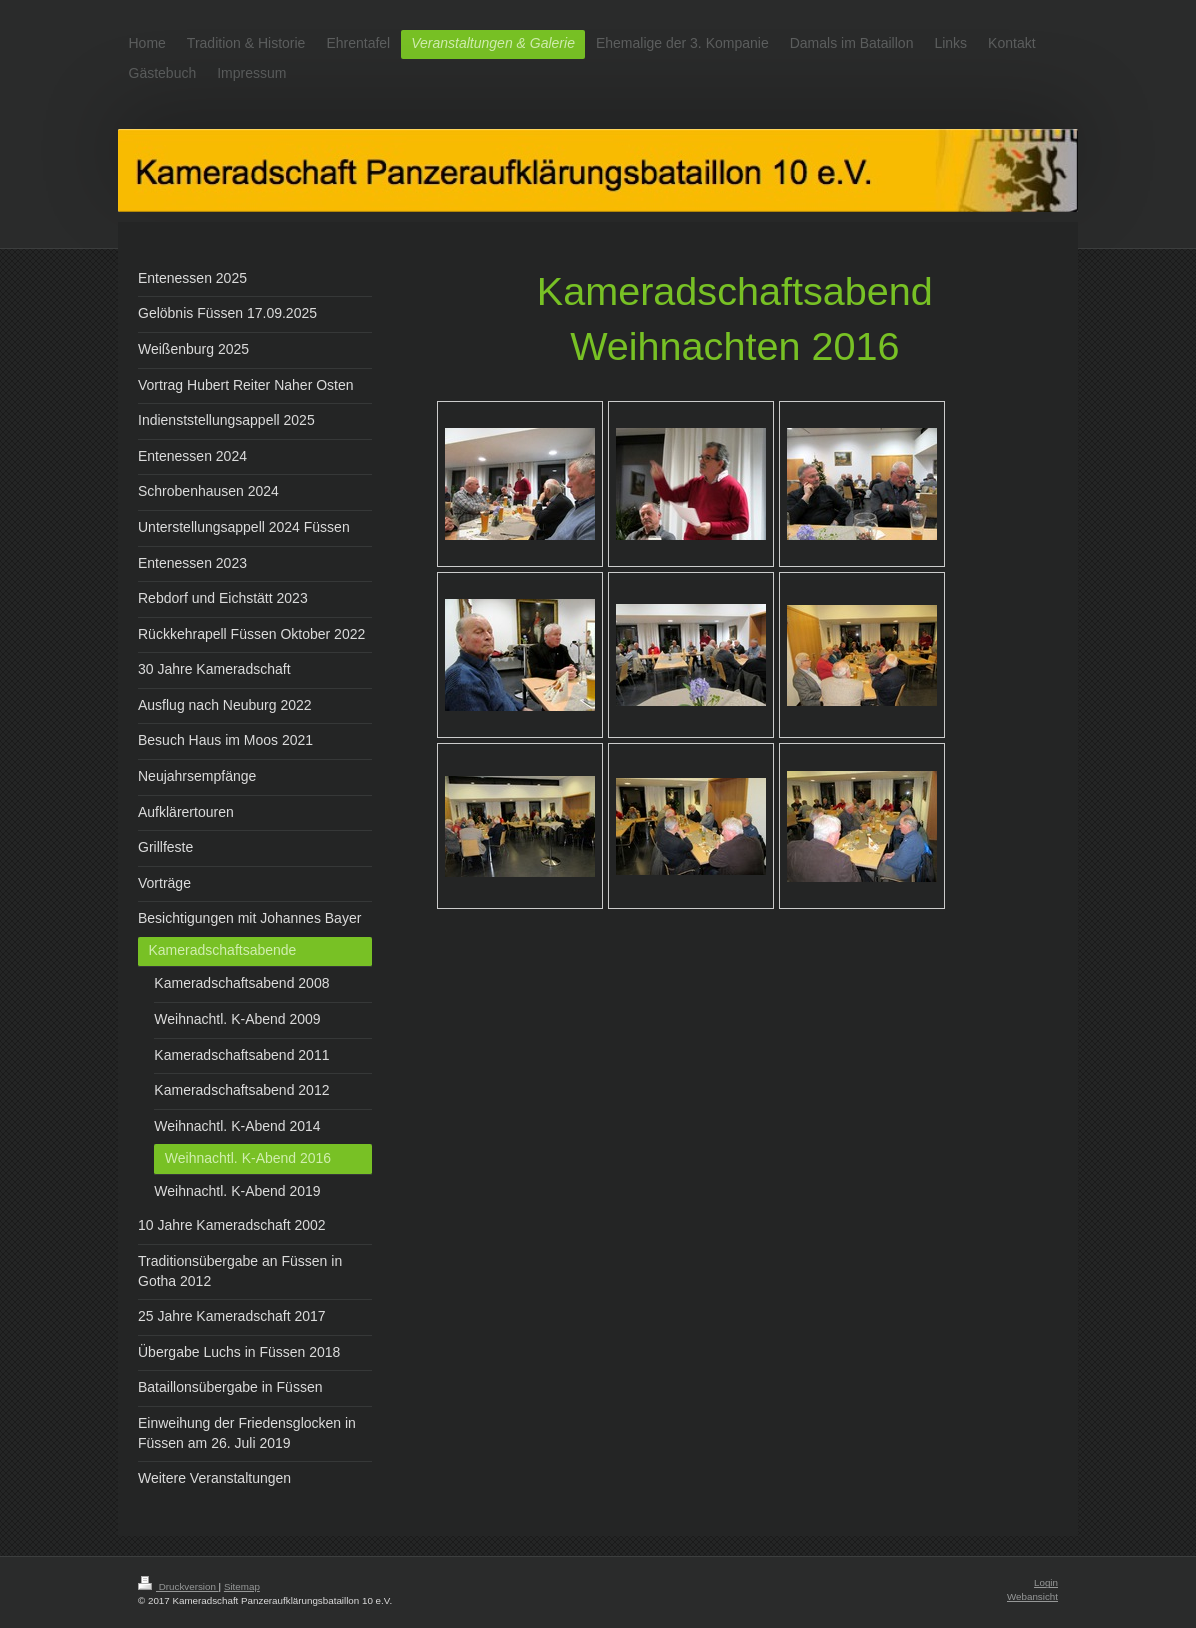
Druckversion (178, 1586)
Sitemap (242, 1586)
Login (1046, 1582)
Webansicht (1032, 1596)
